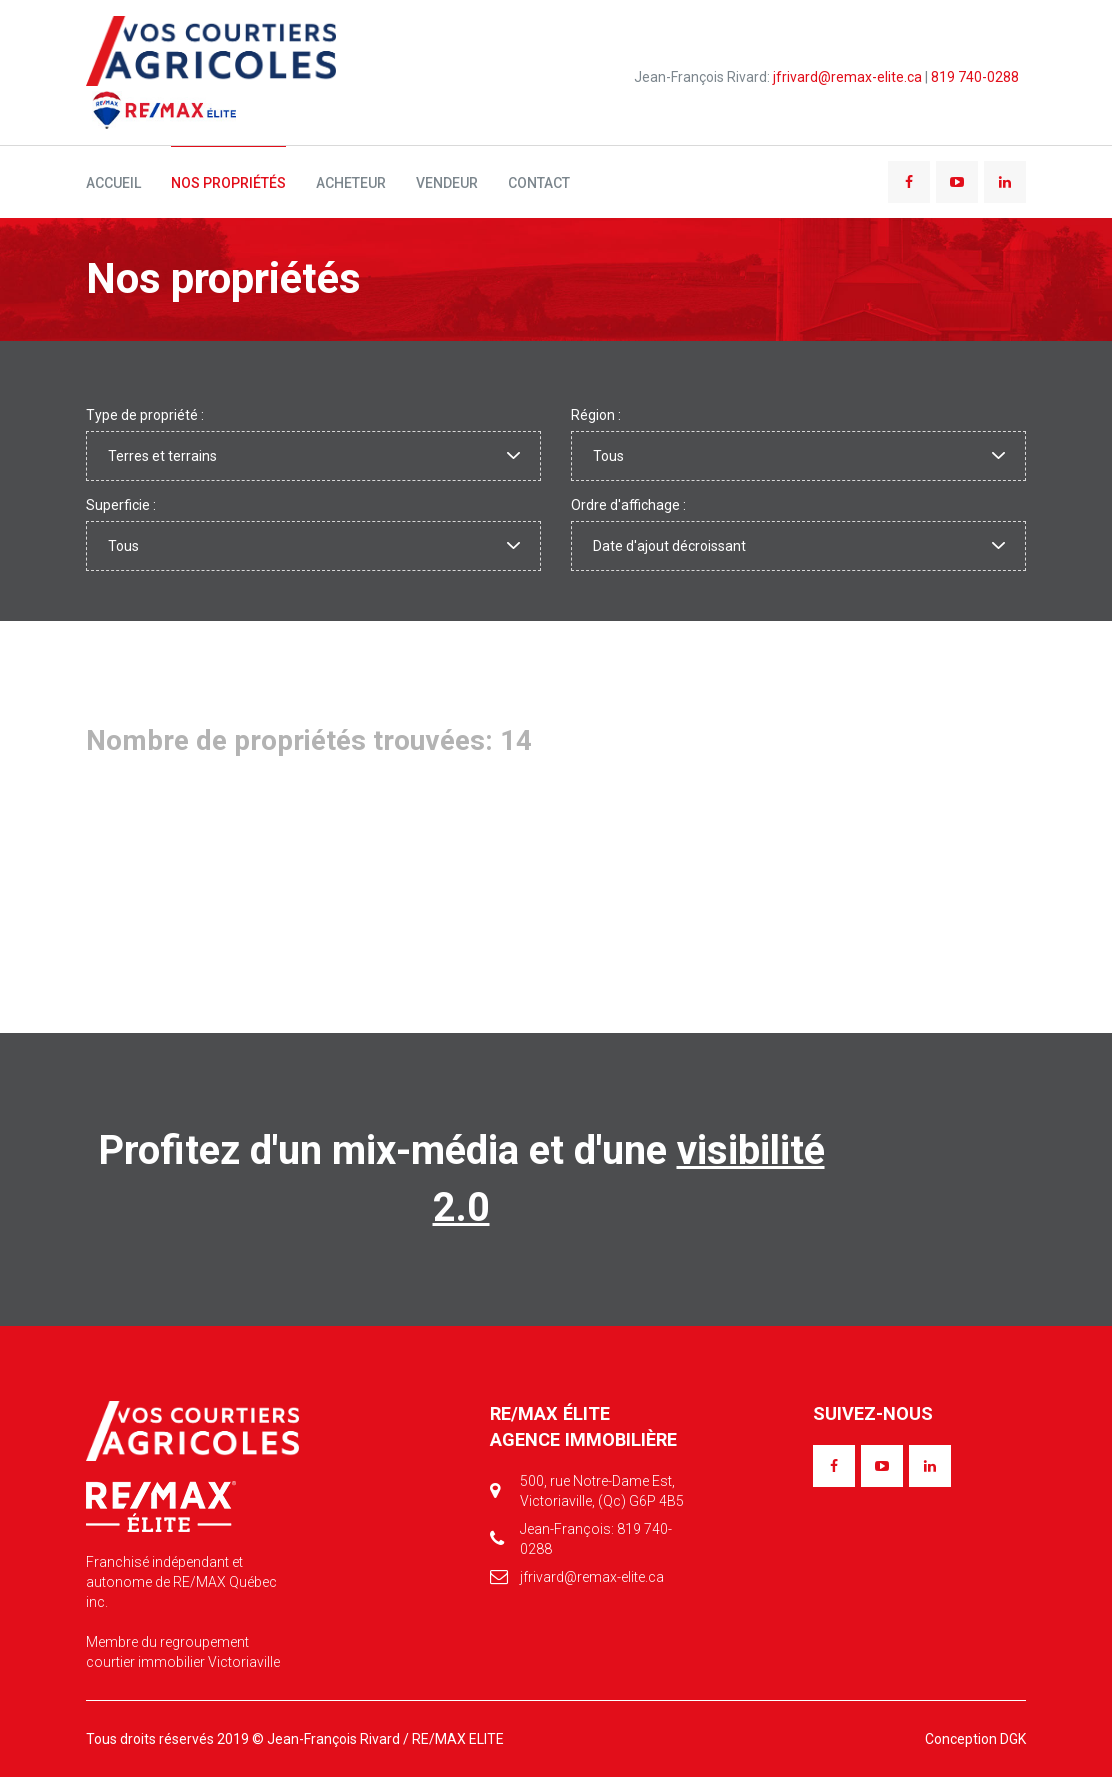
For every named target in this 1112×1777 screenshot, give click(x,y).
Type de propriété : (145, 415)
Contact (539, 183)
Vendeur (447, 183)
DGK (1013, 1739)
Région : (596, 415)
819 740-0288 (975, 77)
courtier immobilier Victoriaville (183, 1662)
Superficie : (121, 505)
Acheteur (351, 183)
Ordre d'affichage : (628, 505)
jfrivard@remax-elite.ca (847, 77)
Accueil (113, 183)
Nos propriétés (228, 183)
